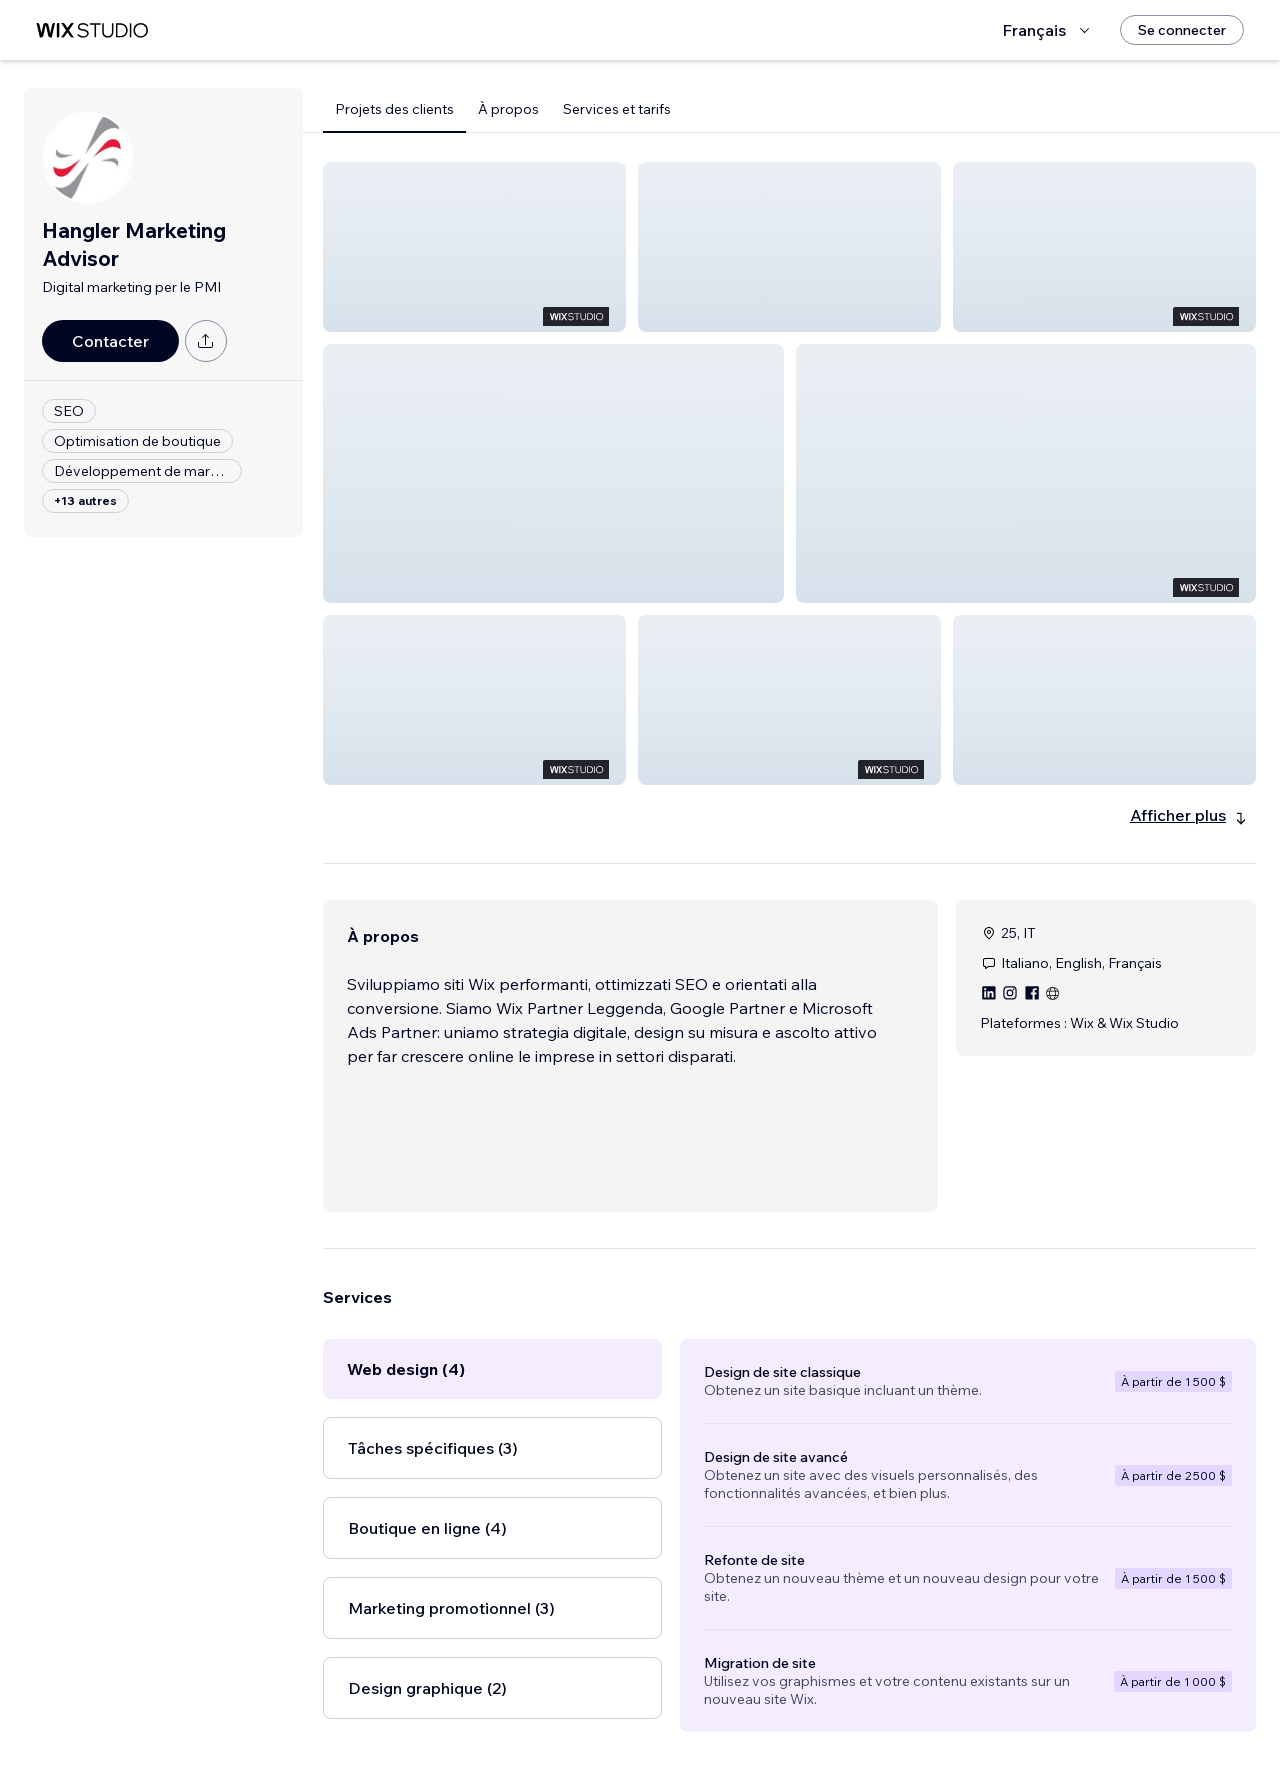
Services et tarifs (617, 109)
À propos (508, 109)
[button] (474, 247)
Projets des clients (394, 109)
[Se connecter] (1182, 30)
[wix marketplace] (92, 30)
